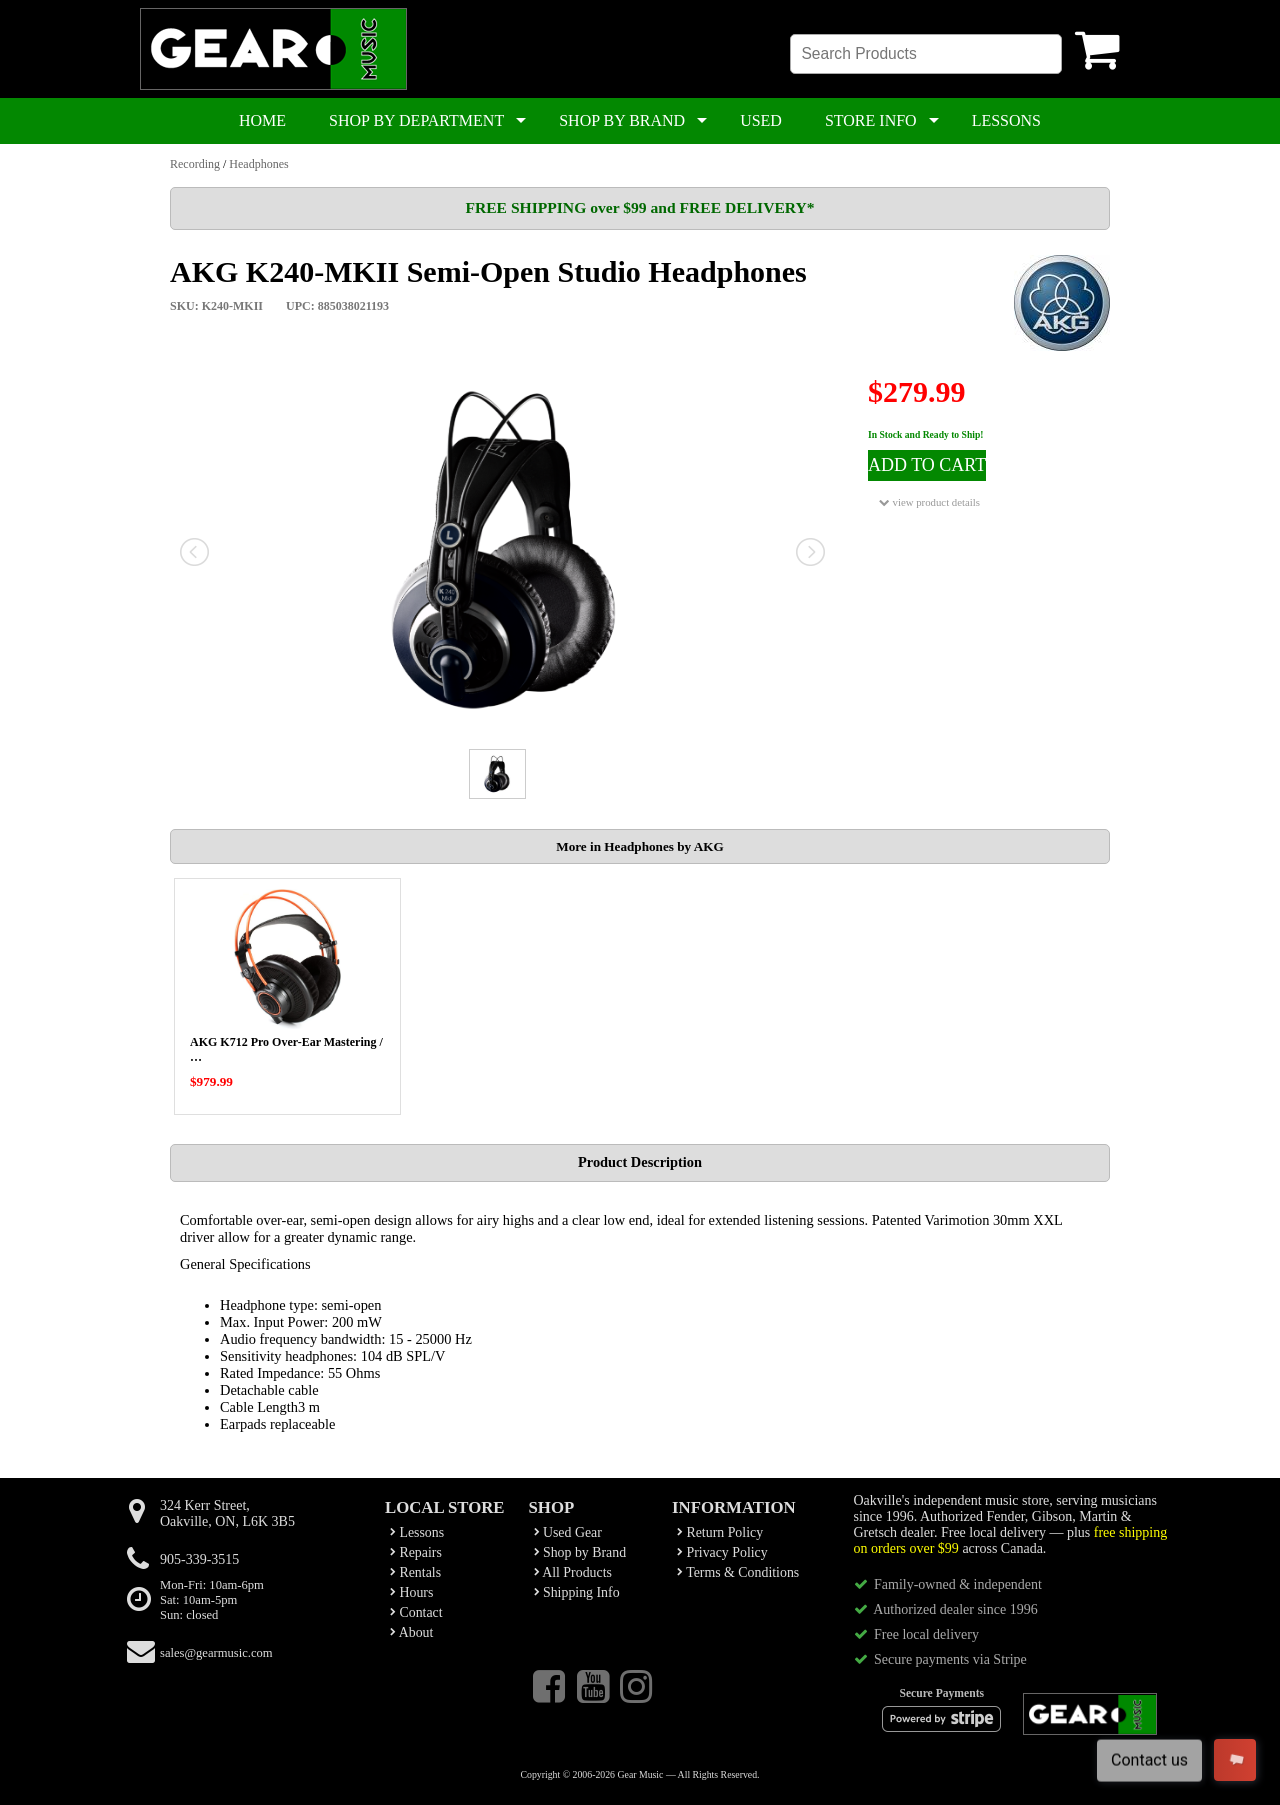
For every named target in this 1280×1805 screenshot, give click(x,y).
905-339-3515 (199, 1559)
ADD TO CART (927, 465)
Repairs (416, 1552)
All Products (573, 1572)
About (411, 1632)
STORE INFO (871, 120)
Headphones (258, 164)
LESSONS (1006, 120)
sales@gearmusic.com (216, 1653)
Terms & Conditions (738, 1572)
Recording (195, 164)
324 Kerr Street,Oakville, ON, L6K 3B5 (227, 1513)
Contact (416, 1612)
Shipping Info (577, 1592)
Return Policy (720, 1532)
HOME (262, 120)
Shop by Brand (580, 1552)
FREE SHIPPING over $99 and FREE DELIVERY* (639, 207)
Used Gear (568, 1532)
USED (761, 120)
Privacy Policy (722, 1552)
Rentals (415, 1572)
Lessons (417, 1532)
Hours (411, 1592)
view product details (929, 502)
